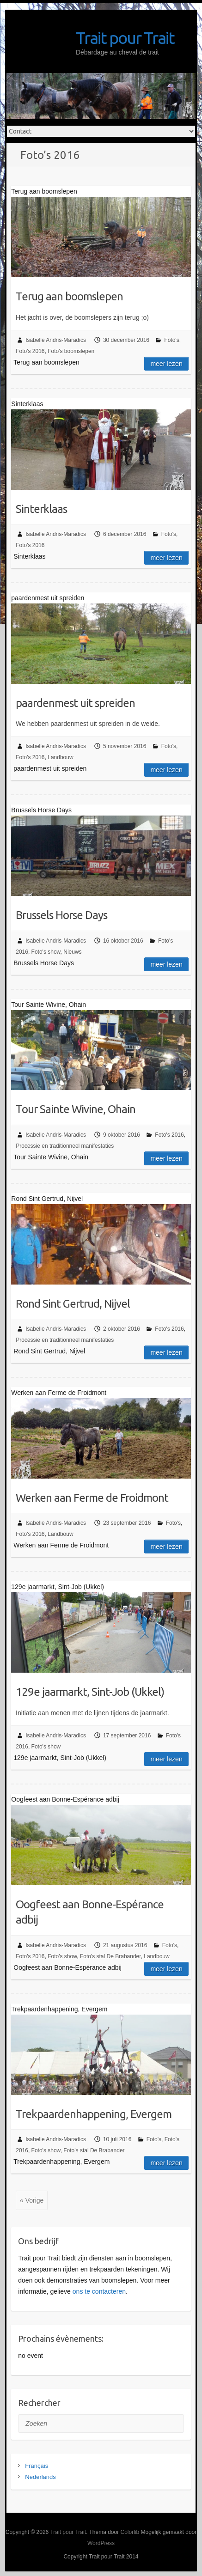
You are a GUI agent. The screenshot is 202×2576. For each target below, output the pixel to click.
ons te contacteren (99, 2291)
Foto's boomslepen (71, 351)
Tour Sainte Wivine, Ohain (75, 1109)
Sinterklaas (41, 509)
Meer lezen (166, 363)
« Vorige (31, 2200)
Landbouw (60, 757)
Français (36, 2465)
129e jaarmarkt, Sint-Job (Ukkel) (90, 1692)
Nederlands (40, 2476)
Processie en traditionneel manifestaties (65, 1146)
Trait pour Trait (125, 37)
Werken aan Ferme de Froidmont (92, 1498)
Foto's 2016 (30, 351)
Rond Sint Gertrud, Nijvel (73, 1303)
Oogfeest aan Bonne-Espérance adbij (90, 1912)
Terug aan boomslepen (69, 296)
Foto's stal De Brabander (110, 1956)
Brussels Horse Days (61, 915)
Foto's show (46, 952)
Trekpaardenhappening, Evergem (93, 2114)
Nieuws (72, 952)
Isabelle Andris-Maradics (55, 340)
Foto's (171, 340)
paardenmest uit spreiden (75, 703)
